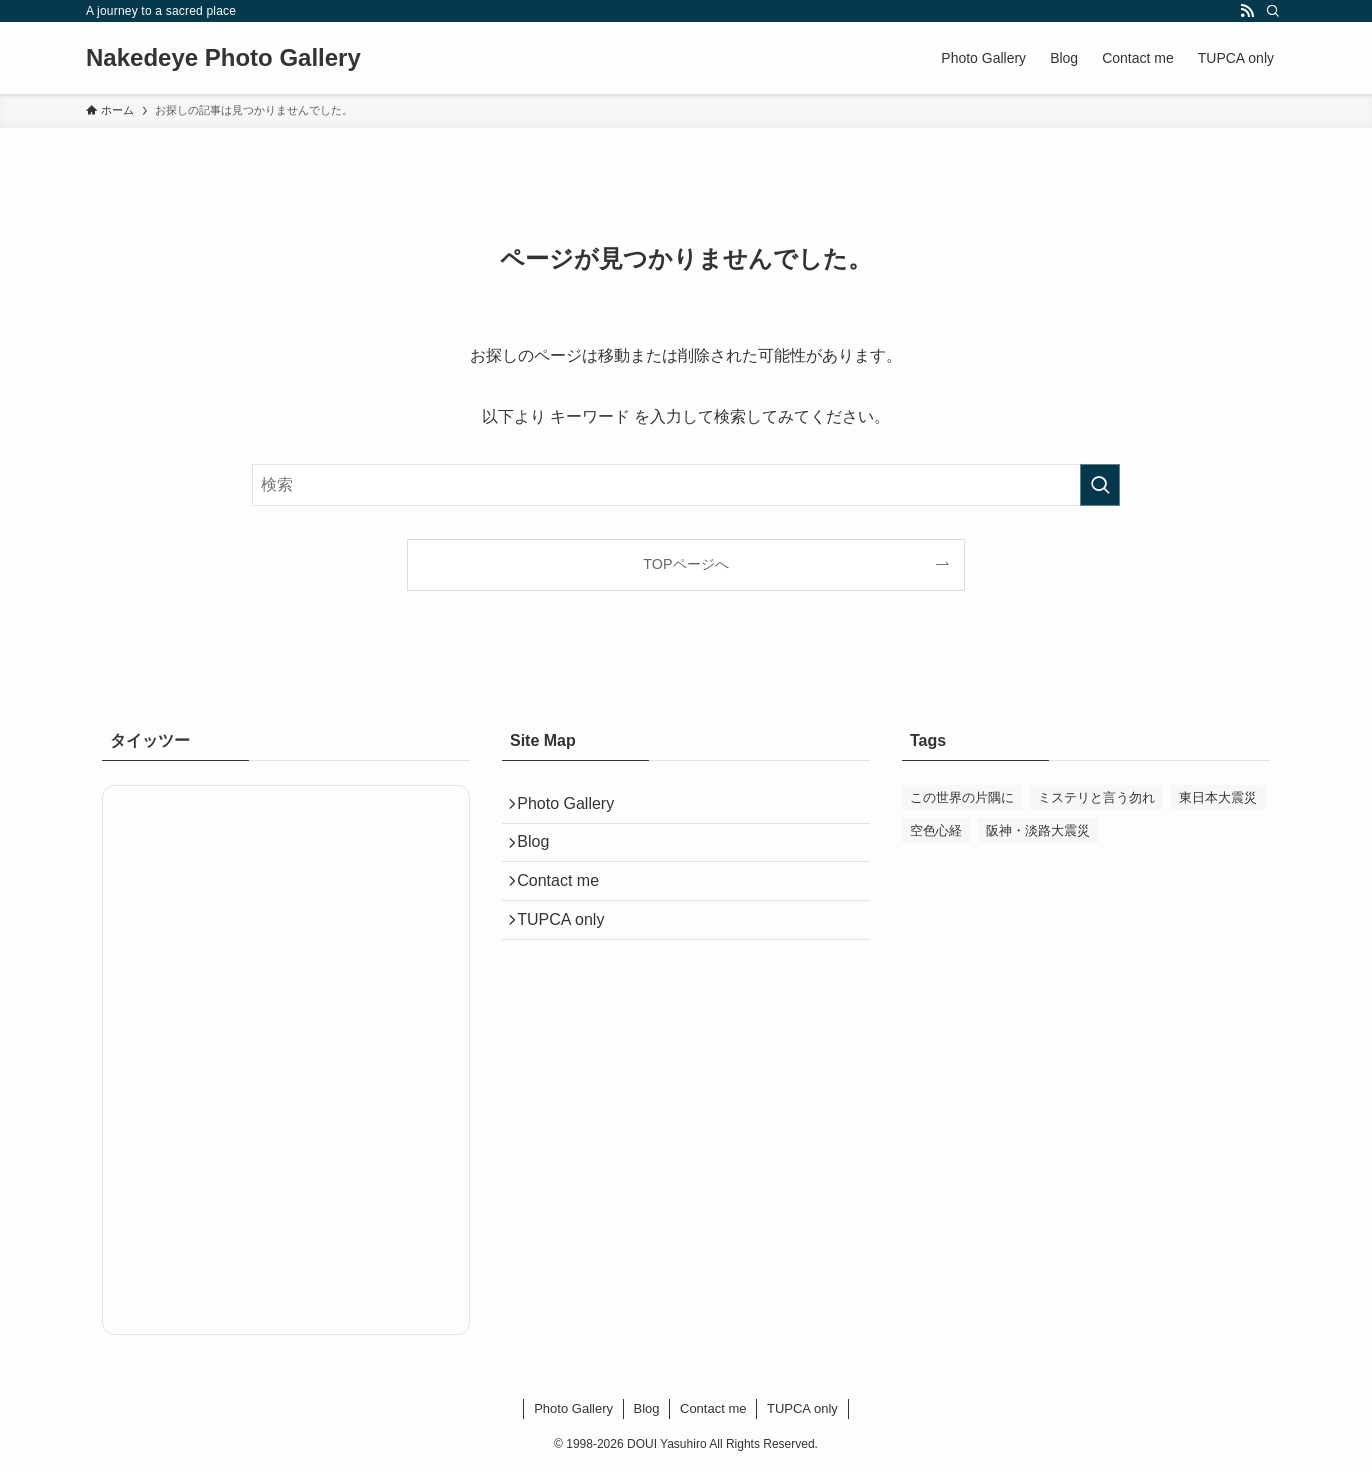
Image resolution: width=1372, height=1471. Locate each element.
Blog (542, 854)
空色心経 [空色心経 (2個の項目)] (936, 830)
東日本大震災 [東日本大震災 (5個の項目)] (1218, 797)
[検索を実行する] (1100, 485)
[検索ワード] (686, 485)
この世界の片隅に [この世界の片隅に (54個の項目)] (962, 797)
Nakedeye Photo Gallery (223, 58)
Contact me (567, 902)
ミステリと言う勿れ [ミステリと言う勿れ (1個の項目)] (1096, 797)
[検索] (1273, 11)
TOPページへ (685, 564)
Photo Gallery (574, 807)
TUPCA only (569, 949)
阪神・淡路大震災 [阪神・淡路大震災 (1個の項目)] (1038, 830)
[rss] (1247, 11)
